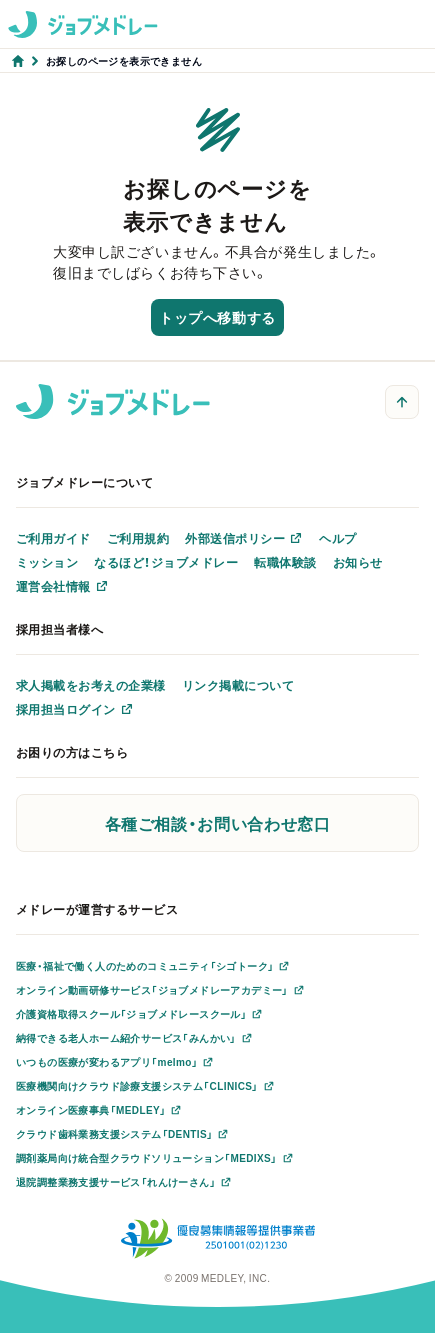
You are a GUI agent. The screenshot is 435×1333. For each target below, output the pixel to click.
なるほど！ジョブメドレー (166, 562)
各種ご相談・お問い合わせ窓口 (218, 823)
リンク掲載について (238, 685)
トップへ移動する (217, 317)
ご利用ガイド (53, 538)
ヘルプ (337, 538)
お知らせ (358, 562)
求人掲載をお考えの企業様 (91, 685)
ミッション (47, 562)
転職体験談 (285, 562)
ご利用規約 (138, 538)
